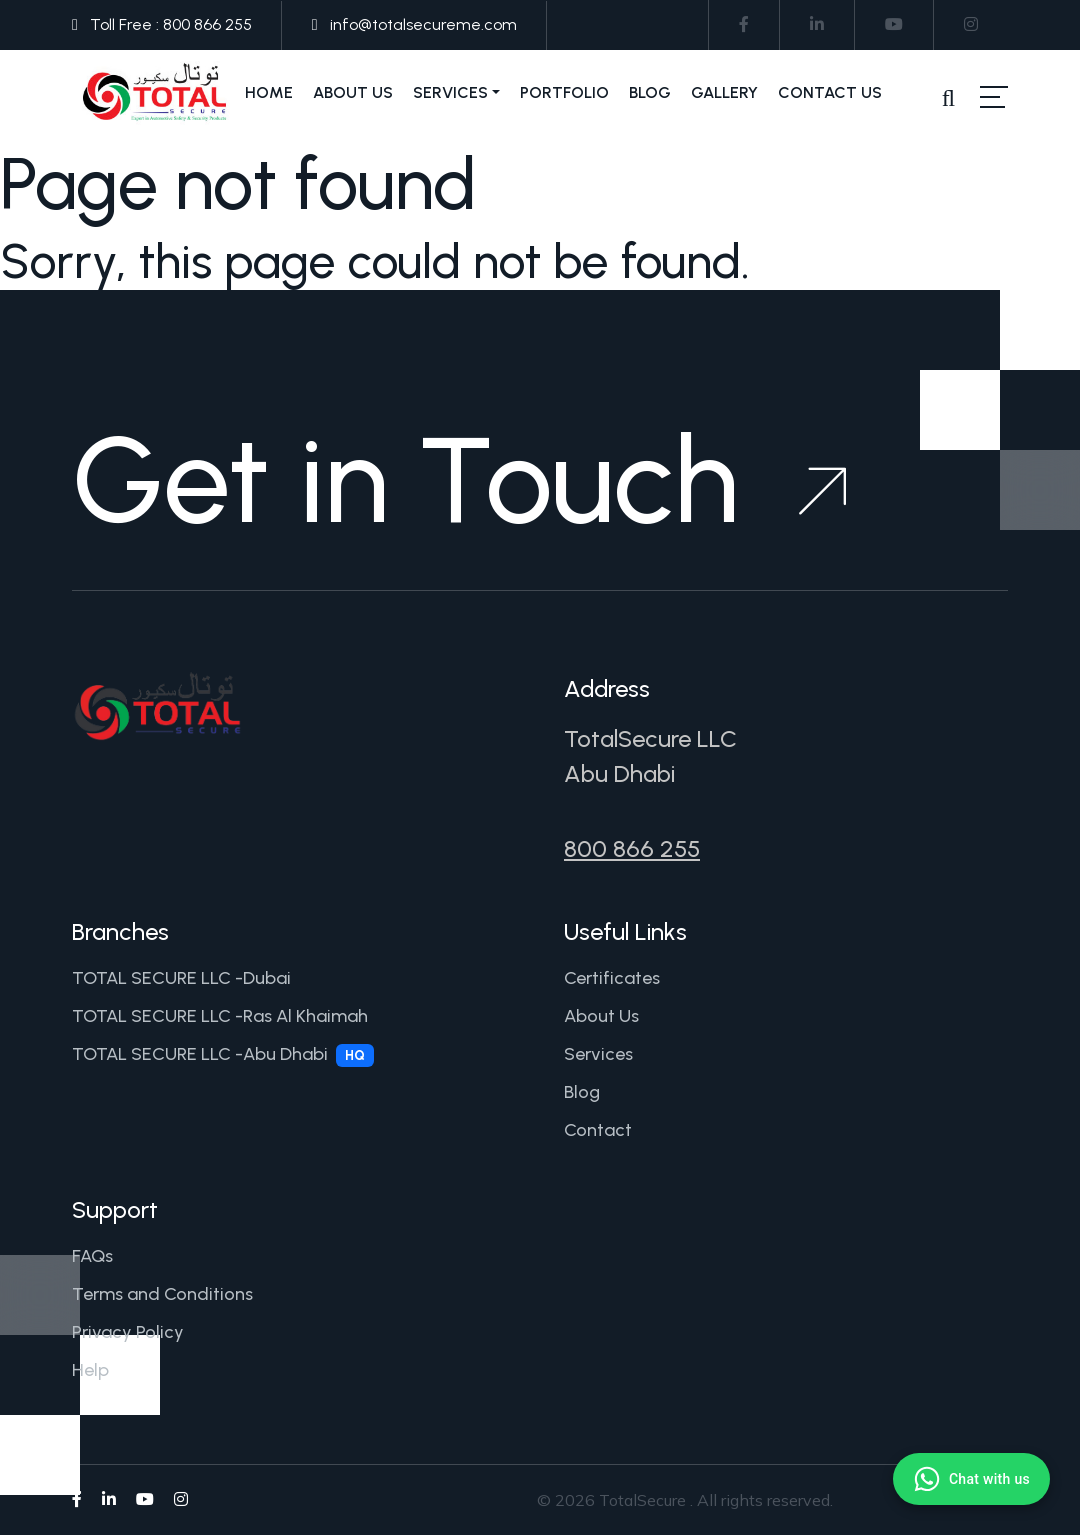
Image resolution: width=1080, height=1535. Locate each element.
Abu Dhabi (619, 773)
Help (90, 1370)
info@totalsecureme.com (423, 24)
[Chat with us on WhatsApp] (971, 1479)
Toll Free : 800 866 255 (171, 24)
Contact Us (830, 92)
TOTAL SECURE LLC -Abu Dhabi (223, 1055)
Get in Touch (459, 480)
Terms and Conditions (162, 1294)
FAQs (92, 1256)
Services (450, 92)
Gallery (724, 92)
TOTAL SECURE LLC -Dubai (181, 978)
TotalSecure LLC (650, 738)
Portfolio (564, 92)
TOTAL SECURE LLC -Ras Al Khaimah (220, 1016)
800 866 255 (632, 848)
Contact (598, 1130)
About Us (353, 92)
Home (269, 92)
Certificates (612, 978)
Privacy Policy (128, 1332)
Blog (650, 92)
